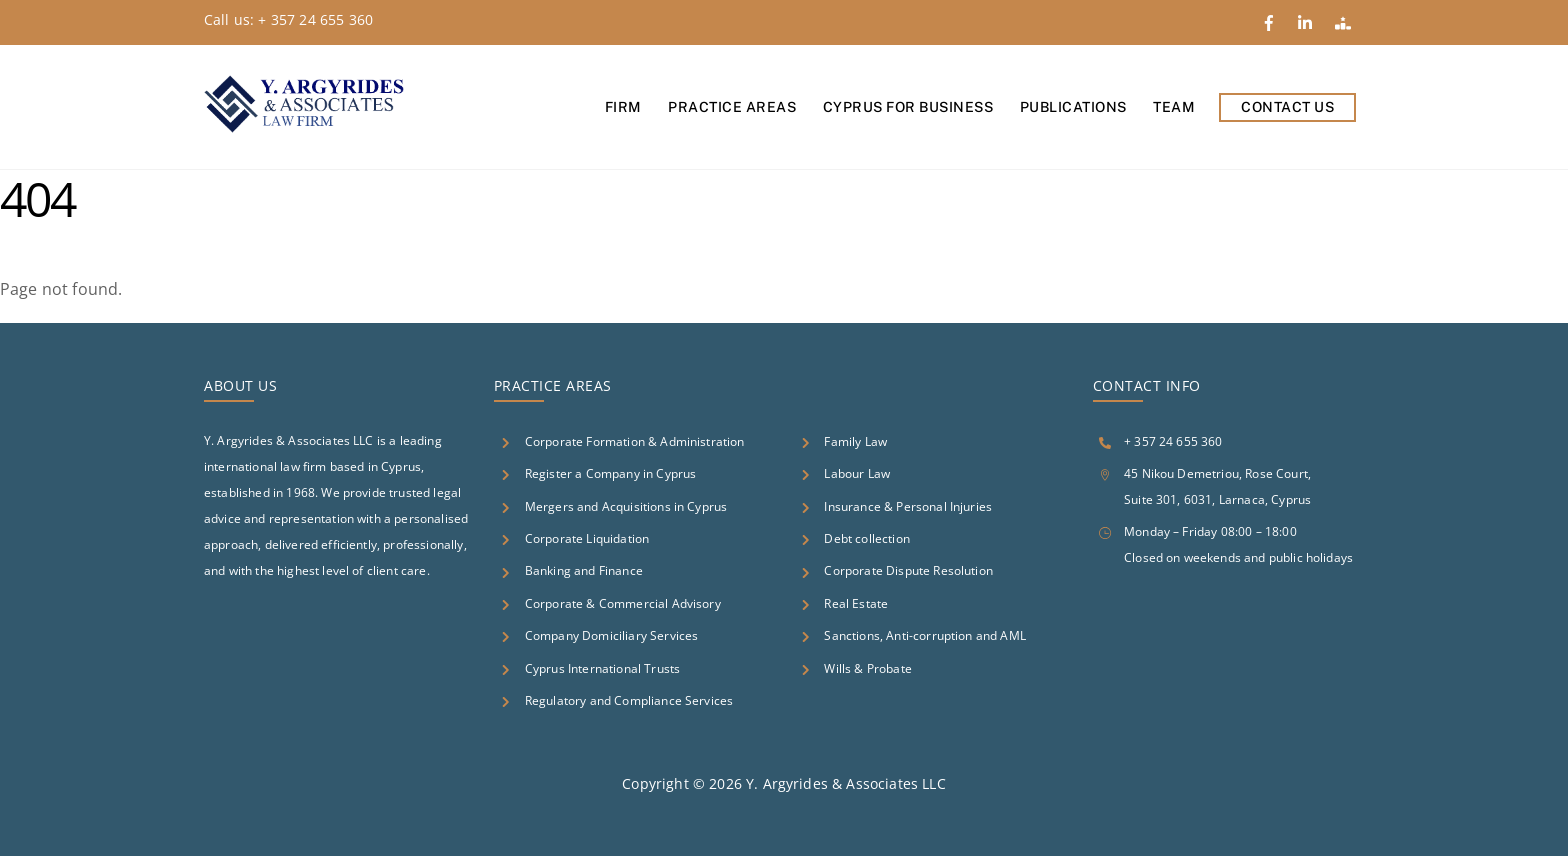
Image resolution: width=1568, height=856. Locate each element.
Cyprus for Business (908, 107)
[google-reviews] (1345, 19)
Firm (623, 107)
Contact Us (1287, 107)
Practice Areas (732, 107)
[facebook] (1271, 19)
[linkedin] (1308, 19)
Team (1174, 107)
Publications (1073, 107)
